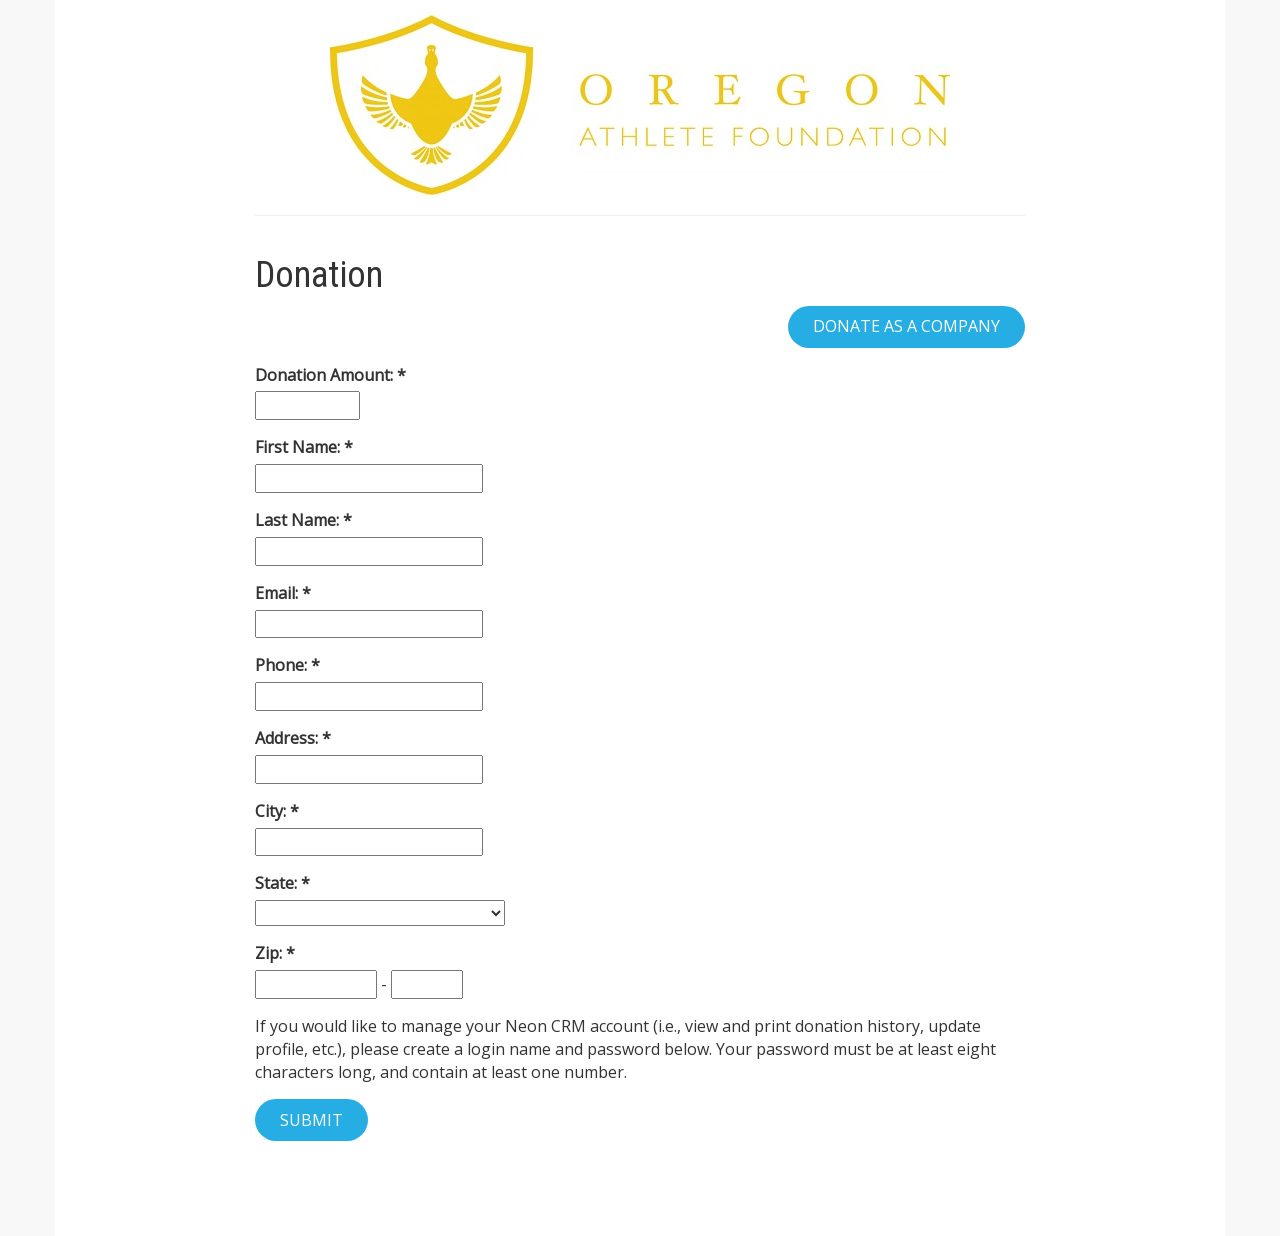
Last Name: (299, 520)
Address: (288, 738)
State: (278, 883)
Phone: (283, 665)
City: (272, 811)
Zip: (270, 953)
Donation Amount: (326, 375)
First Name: (299, 447)
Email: (278, 593)
